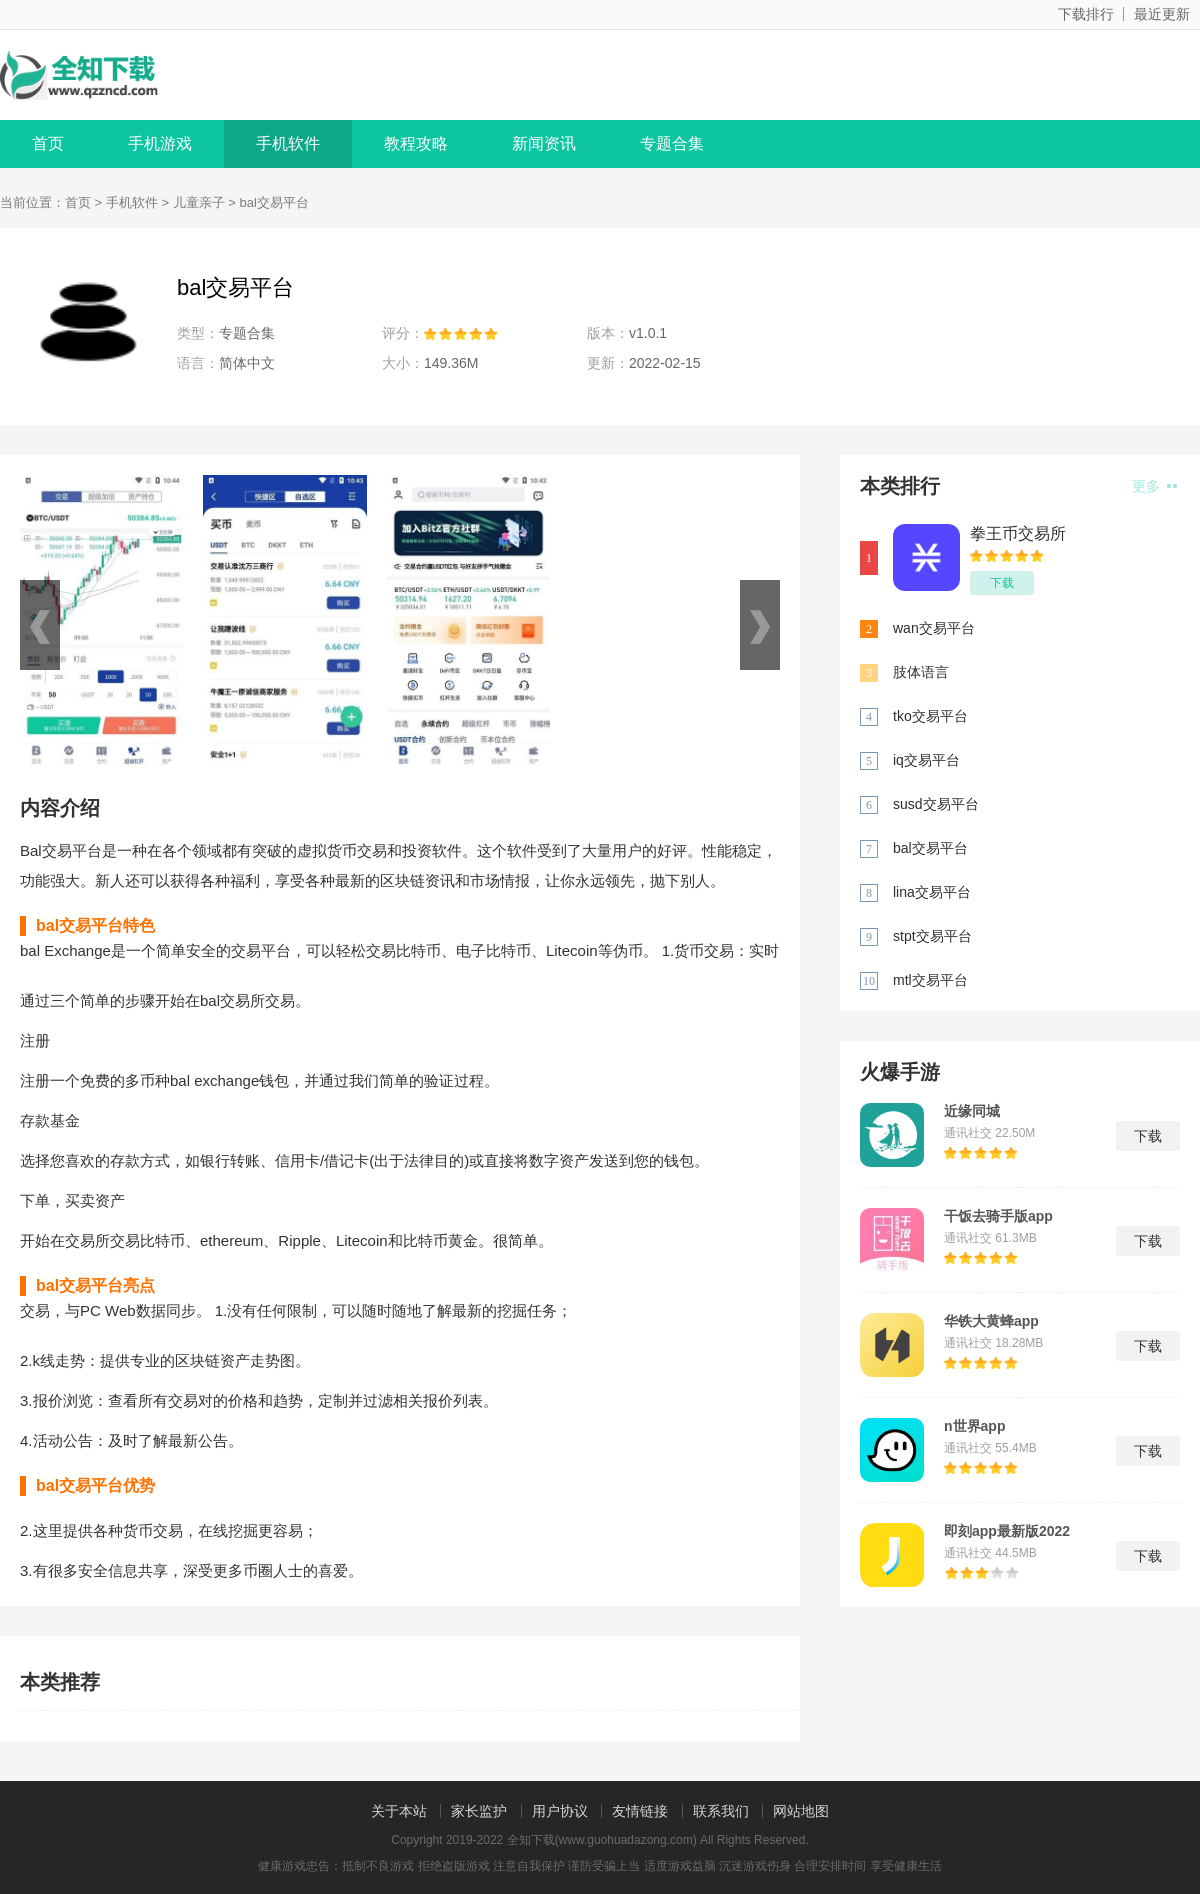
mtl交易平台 (930, 980)
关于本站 (399, 1811)
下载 (1002, 583)
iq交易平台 (926, 760)
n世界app (974, 1426)
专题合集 (672, 143)
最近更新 (1162, 14)
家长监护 (479, 1811)
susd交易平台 (936, 804)
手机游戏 (160, 143)
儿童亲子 (199, 202)
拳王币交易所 (1018, 533)
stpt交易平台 (932, 936)
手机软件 (288, 143)
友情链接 (640, 1811)
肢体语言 (921, 672)
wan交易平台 (934, 628)
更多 (1154, 486)
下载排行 (1086, 14)
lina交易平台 (932, 892)
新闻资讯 (544, 143)
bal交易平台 (930, 848)
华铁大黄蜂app (991, 1321)
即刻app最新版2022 (1007, 1531)
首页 (48, 143)
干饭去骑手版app (998, 1216)
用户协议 (560, 1811)
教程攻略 (416, 143)
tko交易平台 (930, 716)
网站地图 (801, 1811)
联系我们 (721, 1811)
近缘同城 (972, 1111)
